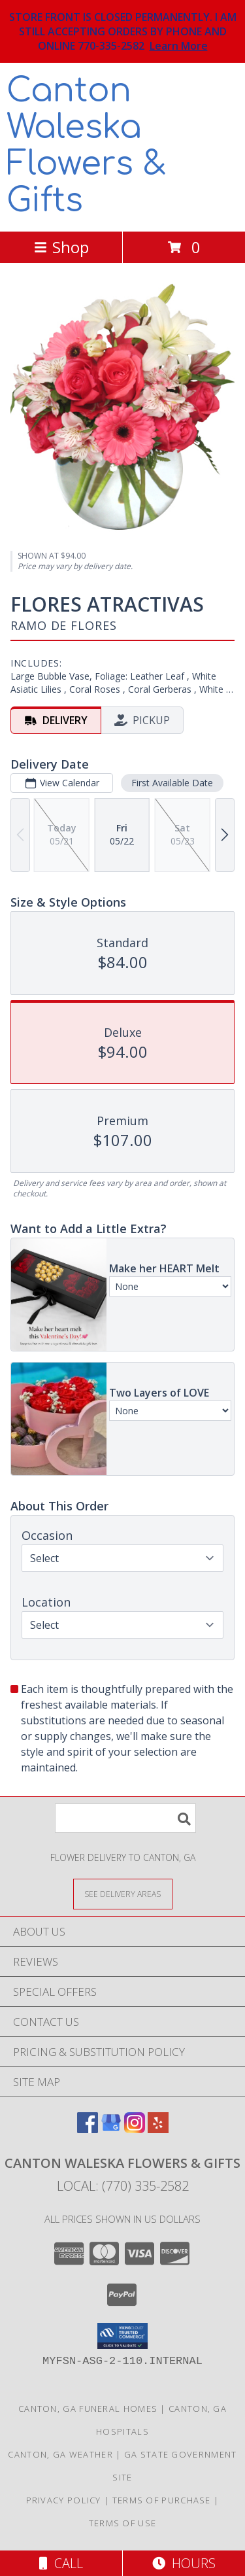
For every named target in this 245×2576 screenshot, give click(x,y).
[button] (122, 2336)
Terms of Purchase (161, 2500)
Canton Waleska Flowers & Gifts (87, 146)
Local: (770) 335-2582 (123, 2186)
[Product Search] (125, 1818)
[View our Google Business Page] (111, 2128)
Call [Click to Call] (61, 2563)
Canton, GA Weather (60, 2454)
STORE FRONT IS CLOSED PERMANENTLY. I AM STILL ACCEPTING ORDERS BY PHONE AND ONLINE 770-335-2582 (123, 31)
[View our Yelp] (158, 2128)
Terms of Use (123, 2523)
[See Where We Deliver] (122, 1893)
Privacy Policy (63, 2500)
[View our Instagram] (134, 2128)
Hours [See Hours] (184, 2563)
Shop (61, 247)
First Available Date (172, 782)
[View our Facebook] (87, 2128)
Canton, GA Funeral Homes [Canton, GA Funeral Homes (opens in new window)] (87, 2408)
